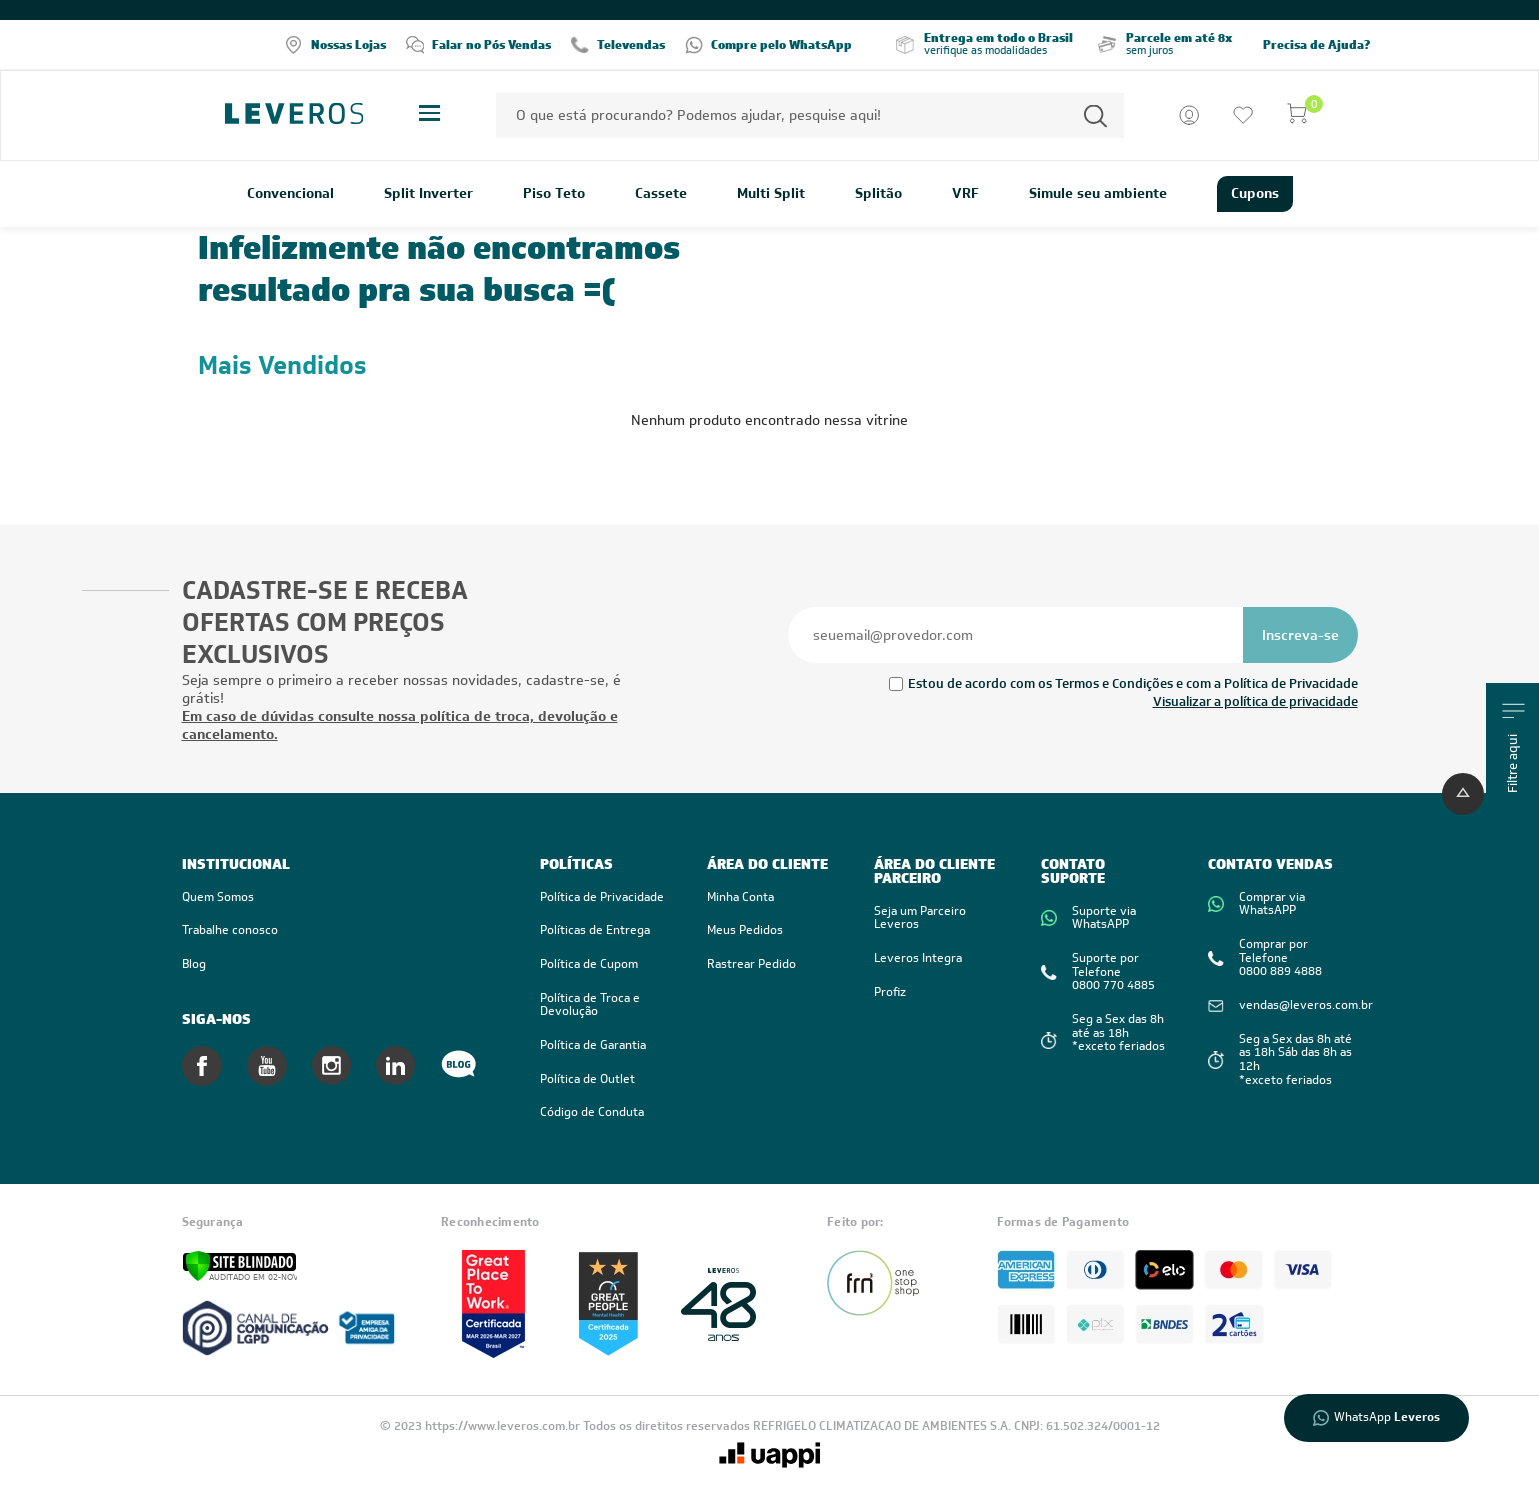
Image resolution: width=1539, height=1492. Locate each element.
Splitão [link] (878, 194)
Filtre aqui (1513, 748)
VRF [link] (965, 194)
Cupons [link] (1255, 193)
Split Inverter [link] (428, 194)
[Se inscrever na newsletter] (1300, 635)
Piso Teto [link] (554, 194)
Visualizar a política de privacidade (1255, 701)
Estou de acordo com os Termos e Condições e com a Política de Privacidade (1133, 683)
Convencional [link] (290, 194)
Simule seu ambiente (1098, 194)
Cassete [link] (661, 194)
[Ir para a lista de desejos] (1243, 115)
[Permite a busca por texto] (1095, 115)
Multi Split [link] (771, 194)
